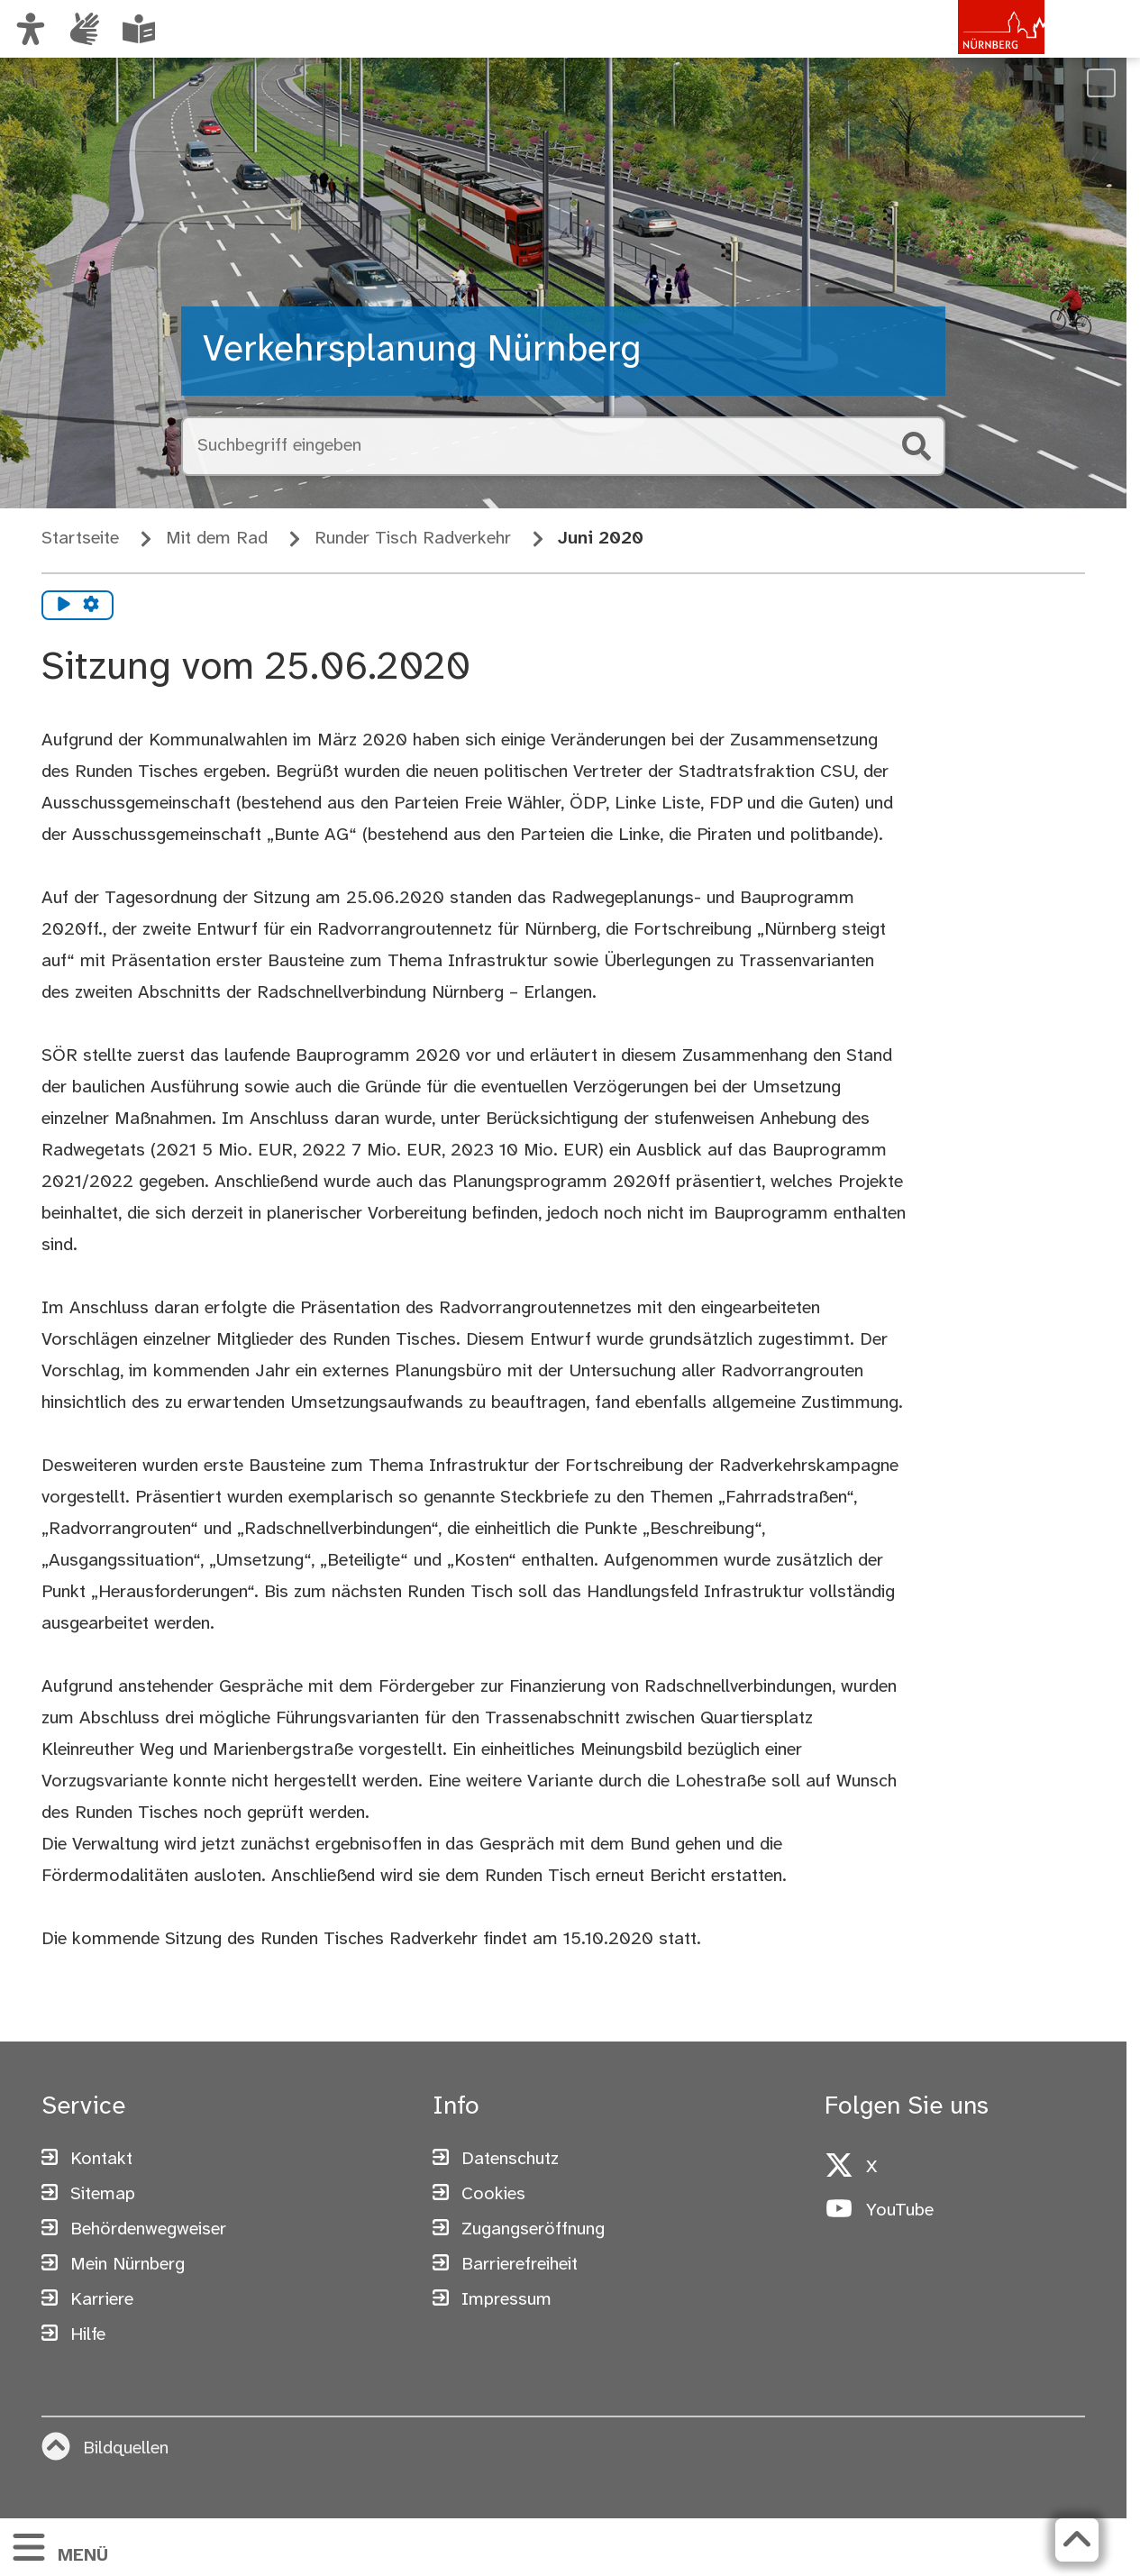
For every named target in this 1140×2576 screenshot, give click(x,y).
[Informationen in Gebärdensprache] (84, 29)
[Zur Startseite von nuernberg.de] (967, 48)
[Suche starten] (916, 446)
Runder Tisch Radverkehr (413, 538)
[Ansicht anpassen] (30, 29)
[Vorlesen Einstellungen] (91, 605)
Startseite (80, 538)
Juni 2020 (600, 538)
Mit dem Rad (217, 538)
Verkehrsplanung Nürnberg (422, 351)
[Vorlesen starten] (64, 605)
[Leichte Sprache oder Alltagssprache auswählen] (138, 29)
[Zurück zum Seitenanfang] (1077, 2540)
